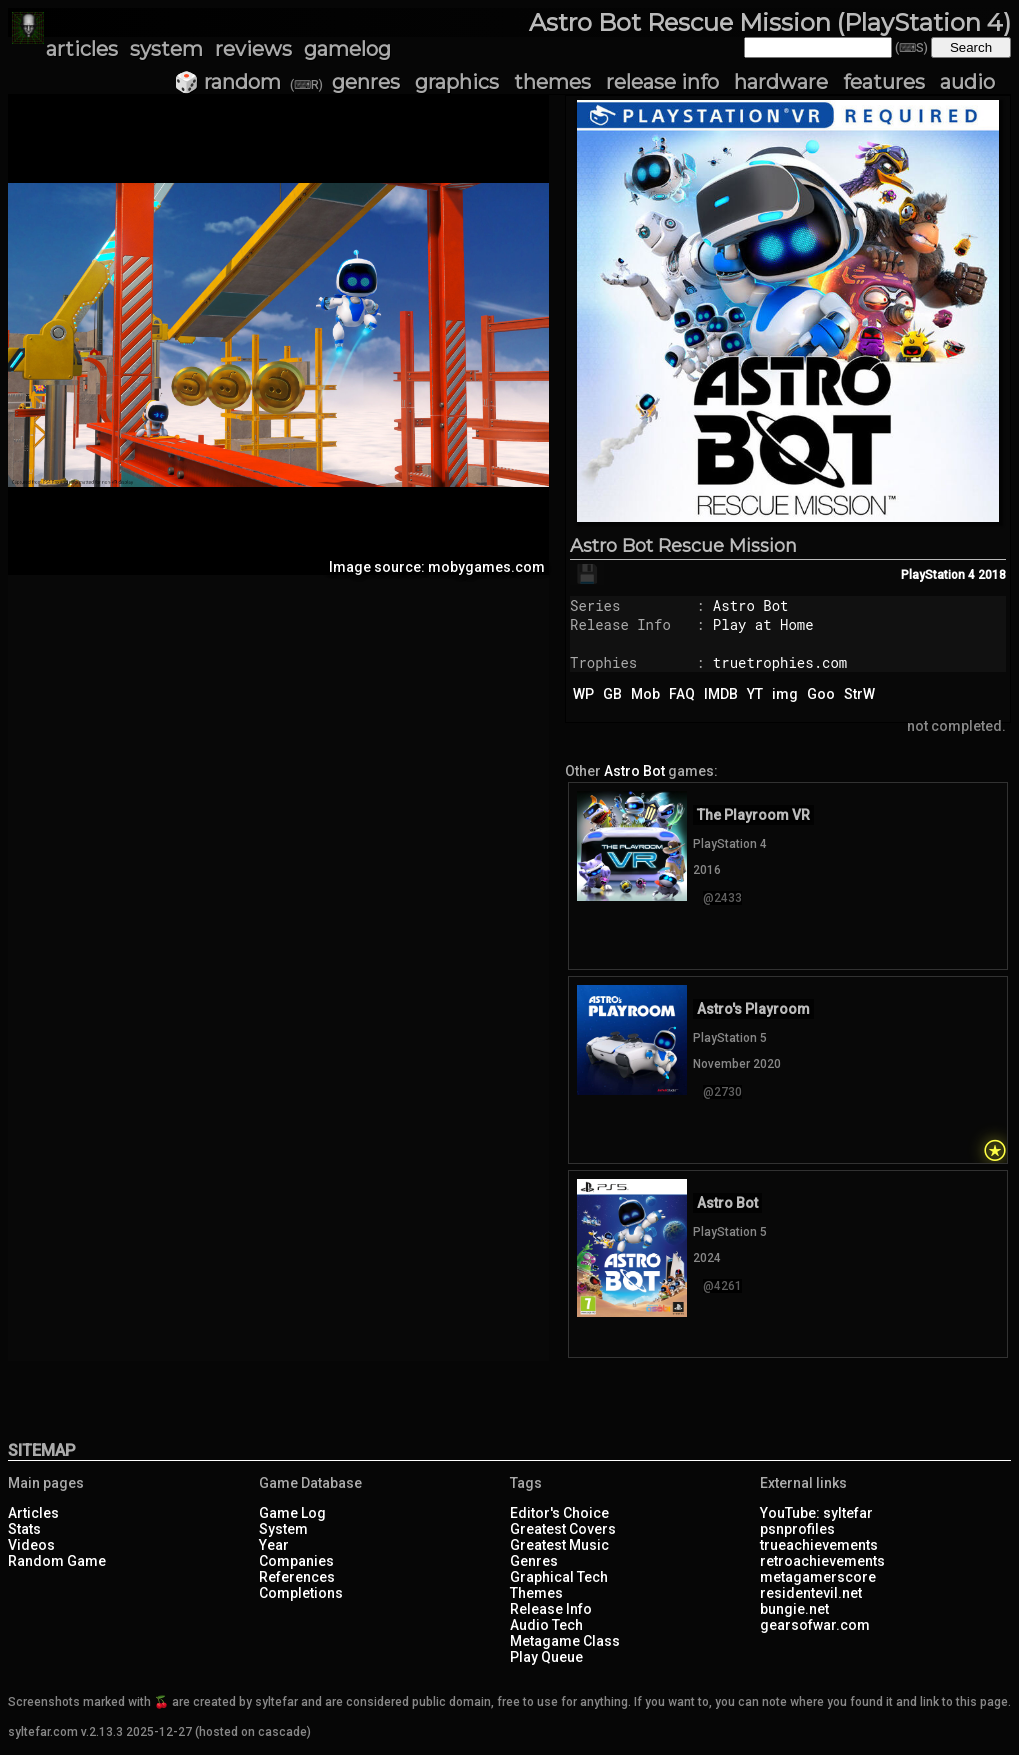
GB (612, 694)
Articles (33, 1513)
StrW (859, 694)
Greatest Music (559, 1545)
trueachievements (819, 1545)
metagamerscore (818, 1577)
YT (755, 694)
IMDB (721, 694)
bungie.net (794, 1609)
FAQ (682, 694)
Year (274, 1545)
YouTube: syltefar (816, 1513)
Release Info (551, 1609)
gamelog (347, 49)
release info (662, 82)
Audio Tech (546, 1625)
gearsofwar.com (815, 1625)
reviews (253, 49)
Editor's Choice (559, 1513)
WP (583, 694)
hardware (781, 82)
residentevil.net (811, 1593)
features (884, 82)
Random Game (57, 1561)
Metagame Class (565, 1641)
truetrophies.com (780, 662)
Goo (821, 694)
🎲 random (227, 82)
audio (967, 82)
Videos (31, 1545)
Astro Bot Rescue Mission (683, 546)
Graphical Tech (559, 1577)
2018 (992, 575)
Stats (24, 1529)
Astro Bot (751, 605)
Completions (301, 1593)
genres (366, 82)
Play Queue (546, 1657)
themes (552, 82)
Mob (645, 694)
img (785, 694)
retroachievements (822, 1561)
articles (82, 49)
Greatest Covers (563, 1529)
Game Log (292, 1513)
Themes (536, 1593)
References (297, 1577)
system (166, 49)
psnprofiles (797, 1529)
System (283, 1529)
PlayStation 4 (938, 575)
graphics (457, 82)
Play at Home (763, 624)
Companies (296, 1561)
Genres (534, 1561)
